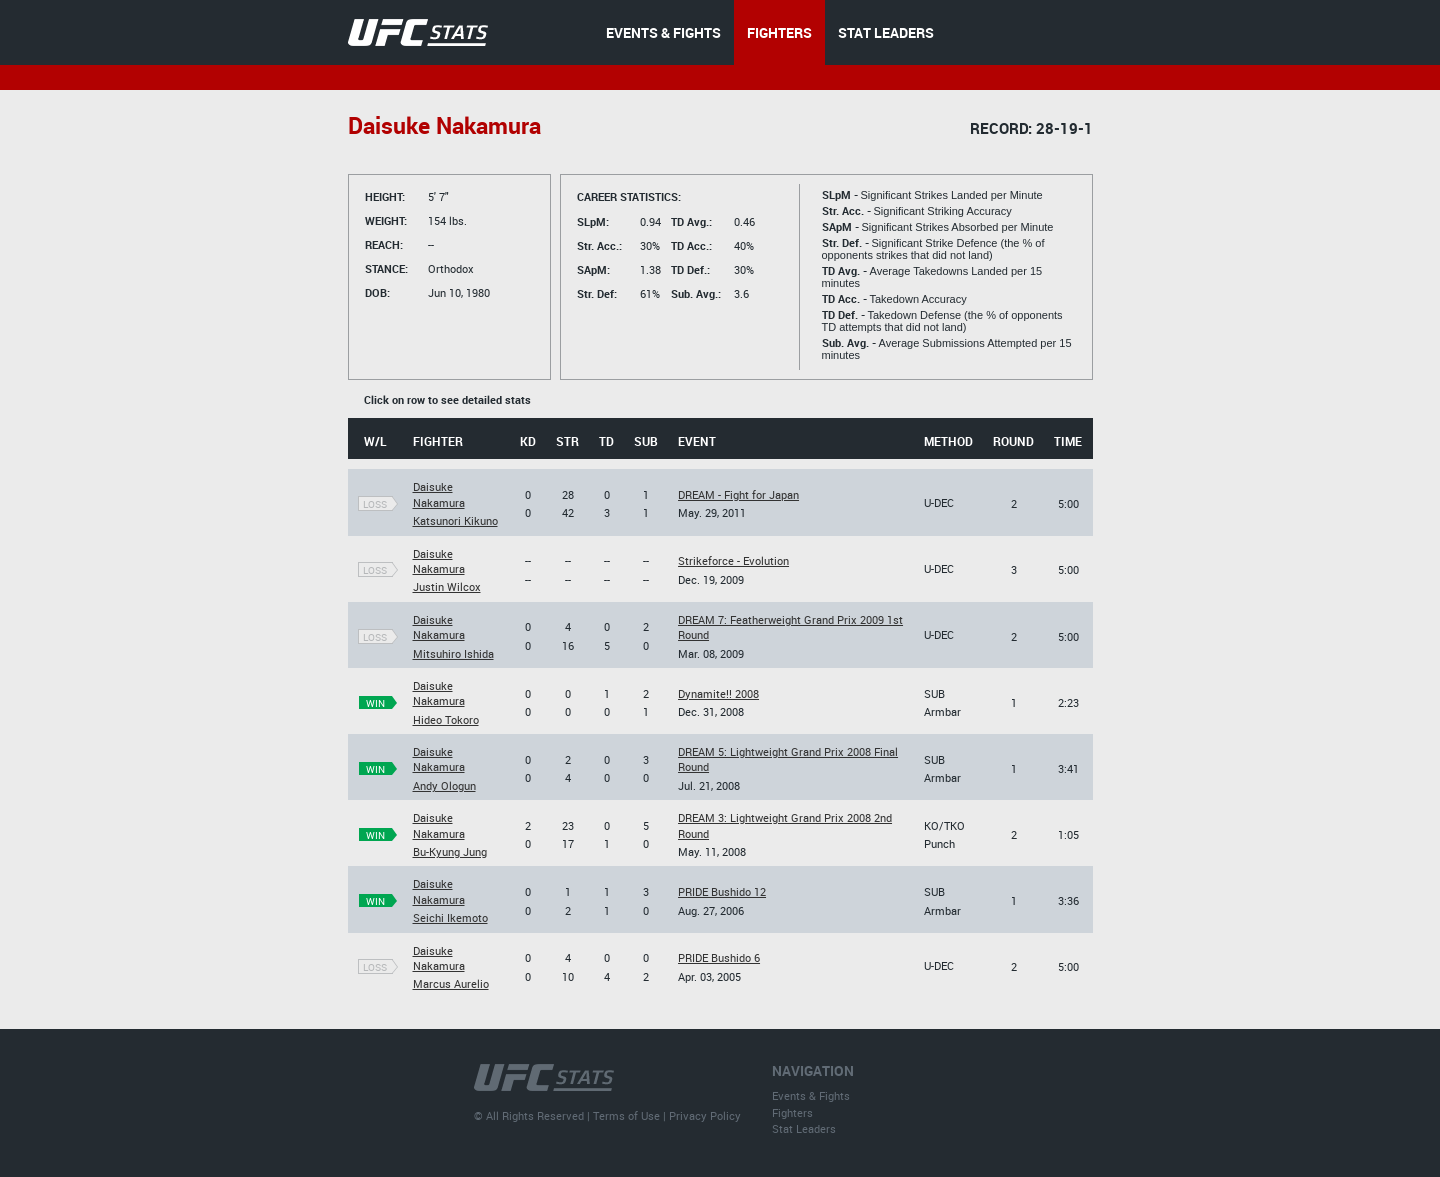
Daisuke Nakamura (439, 494)
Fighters (792, 1112)
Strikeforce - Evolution (733, 560)
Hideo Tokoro (446, 719)
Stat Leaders (804, 1128)
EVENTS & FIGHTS (663, 32)
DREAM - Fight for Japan (738, 494)
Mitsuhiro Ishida (453, 653)
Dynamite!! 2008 (718, 693)
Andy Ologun (444, 785)
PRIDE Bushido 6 (719, 957)
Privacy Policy (705, 1115)
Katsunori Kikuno (455, 520)
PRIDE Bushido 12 (722, 891)
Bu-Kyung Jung (450, 851)
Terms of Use (626, 1115)
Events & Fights (811, 1095)
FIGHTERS (779, 32)
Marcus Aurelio (451, 983)
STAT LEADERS (886, 32)
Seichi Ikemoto (450, 917)
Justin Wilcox (447, 586)
